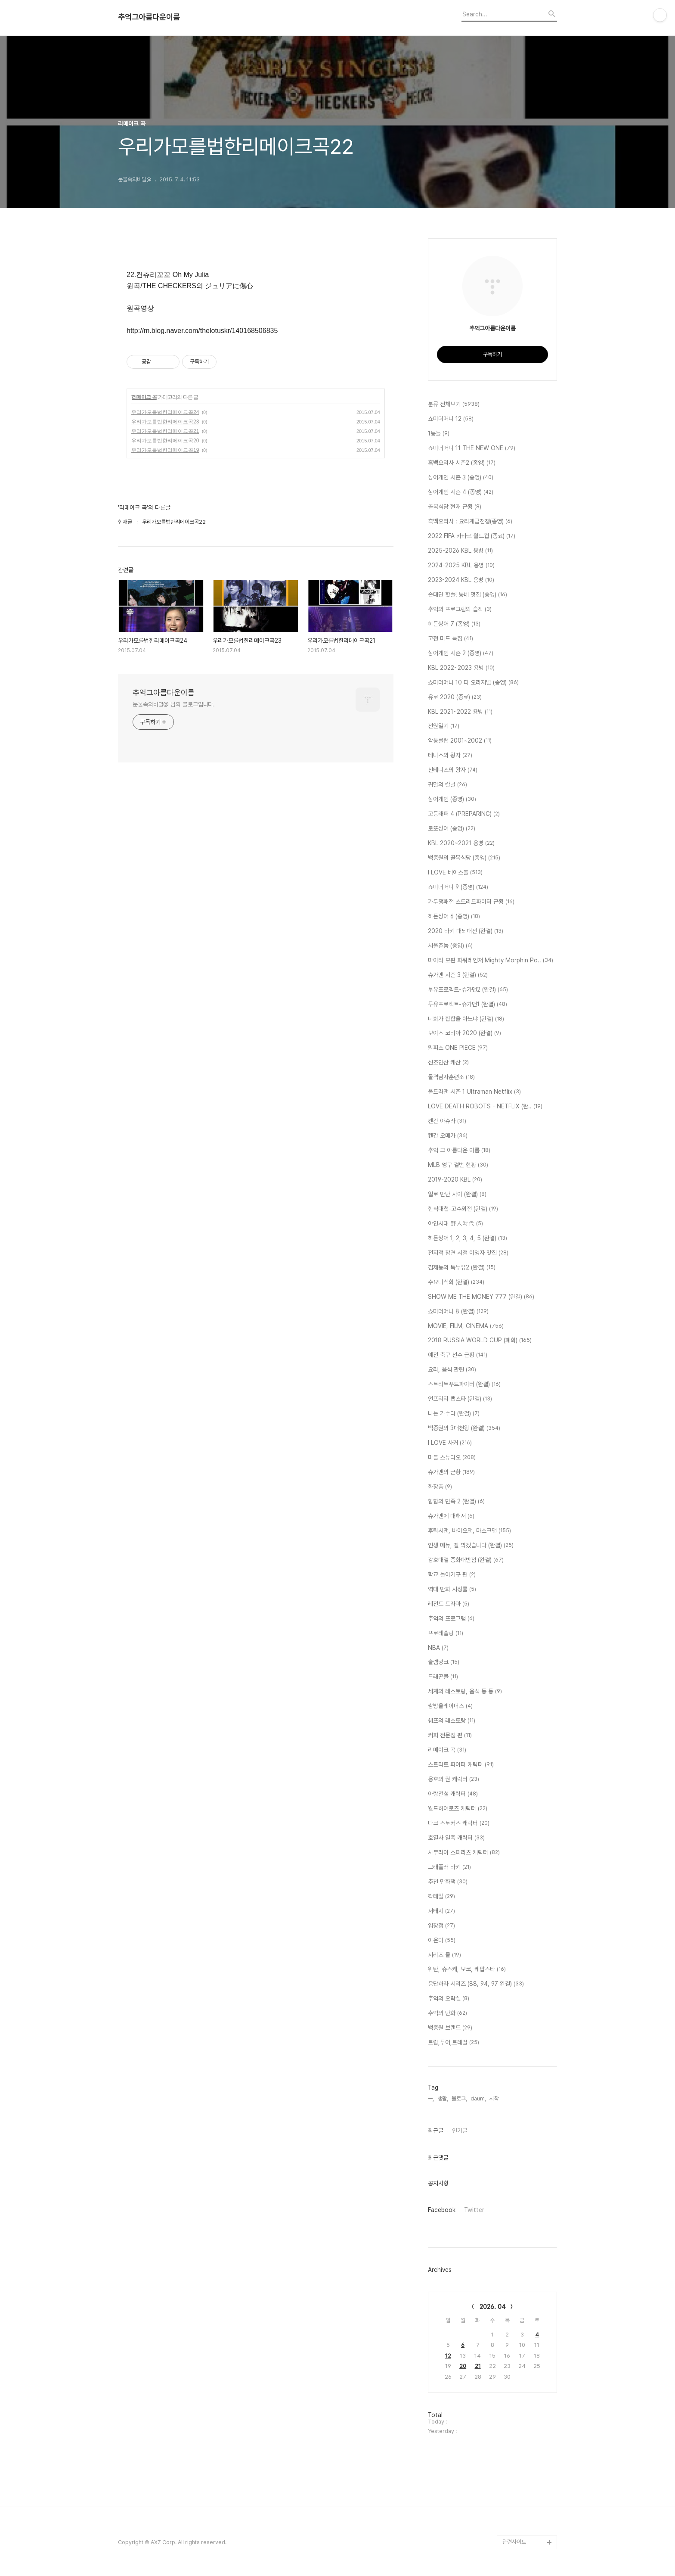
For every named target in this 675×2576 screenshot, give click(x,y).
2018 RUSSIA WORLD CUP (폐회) (480, 1340)
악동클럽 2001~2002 (460, 741)
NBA (438, 1648)
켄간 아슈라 (447, 1121)
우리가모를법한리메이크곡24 (165, 412)
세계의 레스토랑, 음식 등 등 (465, 1691)
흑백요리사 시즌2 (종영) (461, 463)
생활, (442, 2098)
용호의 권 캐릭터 (453, 1779)
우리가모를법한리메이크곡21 (165, 431)
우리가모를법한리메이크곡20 (165, 441)
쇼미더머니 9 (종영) (458, 887)
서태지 (441, 1911)
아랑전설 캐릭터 (453, 1794)
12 (448, 2355)
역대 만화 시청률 (452, 1589)
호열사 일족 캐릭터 (456, 1838)
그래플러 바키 (449, 1867)
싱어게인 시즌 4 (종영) (460, 492)
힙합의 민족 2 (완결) (456, 1501)
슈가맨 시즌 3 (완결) (458, 975)
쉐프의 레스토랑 (451, 1721)
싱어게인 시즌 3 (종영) (460, 477)
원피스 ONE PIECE (458, 1048)
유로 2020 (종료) (455, 697)
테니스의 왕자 (450, 755)
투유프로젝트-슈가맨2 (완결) (468, 990)
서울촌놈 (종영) (450, 946)
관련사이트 (514, 2542)
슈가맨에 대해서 (451, 1516)
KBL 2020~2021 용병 (461, 843)
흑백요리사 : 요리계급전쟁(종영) (470, 521)
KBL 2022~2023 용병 (461, 668)
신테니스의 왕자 (452, 770)
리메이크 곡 (144, 397)
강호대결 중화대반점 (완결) (466, 1560)
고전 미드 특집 (450, 639)
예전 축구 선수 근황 (457, 1355)
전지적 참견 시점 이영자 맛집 (468, 1253)
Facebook (441, 2209)
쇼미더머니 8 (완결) (458, 1311)
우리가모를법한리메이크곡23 (165, 422)
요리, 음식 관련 (452, 1370)
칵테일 (441, 1896)
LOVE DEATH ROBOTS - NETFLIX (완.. (485, 1106)
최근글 (435, 2130)
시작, (494, 2098)
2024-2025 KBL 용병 (461, 565)
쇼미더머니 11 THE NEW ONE (471, 448)
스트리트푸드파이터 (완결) (464, 1384)
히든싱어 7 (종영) (454, 624)
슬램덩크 (443, 1662)
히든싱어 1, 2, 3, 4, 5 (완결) (467, 1238)
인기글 (460, 2130)
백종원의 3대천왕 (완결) (464, 1428)
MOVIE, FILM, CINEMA (466, 1326)
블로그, (459, 2098)
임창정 (441, 1926)
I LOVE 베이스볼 (455, 872)
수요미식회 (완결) (456, 1282)
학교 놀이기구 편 (452, 1575)
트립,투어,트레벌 (453, 2042)
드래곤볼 (443, 1677)
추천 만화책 (448, 1882)
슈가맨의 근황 (451, 1472)
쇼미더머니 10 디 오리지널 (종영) (473, 682)
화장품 (440, 1487)
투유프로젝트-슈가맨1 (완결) (467, 1004)
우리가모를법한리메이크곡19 (165, 450)
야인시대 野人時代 (455, 1224)
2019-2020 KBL (455, 1180)
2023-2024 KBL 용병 (461, 580)
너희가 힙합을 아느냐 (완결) (466, 1019)
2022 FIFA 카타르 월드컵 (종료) (471, 536)
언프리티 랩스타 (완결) (460, 1399)
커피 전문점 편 (450, 1735)
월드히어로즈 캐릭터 (457, 1808)
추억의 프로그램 (451, 1619)
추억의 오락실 (448, 1998)
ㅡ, (431, 2098)
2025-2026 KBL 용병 (460, 551)
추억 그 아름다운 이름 (459, 1150)
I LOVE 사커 (450, 1443)
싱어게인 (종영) (452, 799)
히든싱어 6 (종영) (454, 916)
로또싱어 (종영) (451, 828)
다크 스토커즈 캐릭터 (458, 1823)
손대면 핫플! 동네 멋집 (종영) (467, 595)
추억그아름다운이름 (149, 17)
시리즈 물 (444, 1955)
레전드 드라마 (448, 1604)
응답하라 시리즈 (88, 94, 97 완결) (476, 1984)
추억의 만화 (447, 2013)
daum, (478, 2098)
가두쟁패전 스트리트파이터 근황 (471, 902)
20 (462, 2366)
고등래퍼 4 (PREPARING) (464, 814)
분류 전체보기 (454, 404)
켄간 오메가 (448, 1136)
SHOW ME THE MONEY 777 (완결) (481, 1297)
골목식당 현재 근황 (454, 507)
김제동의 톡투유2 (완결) (461, 1267)
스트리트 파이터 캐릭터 (461, 1765)
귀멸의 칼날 (447, 785)
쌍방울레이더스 (450, 1706)
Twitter (474, 2209)
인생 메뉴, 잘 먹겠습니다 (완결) (471, 1545)
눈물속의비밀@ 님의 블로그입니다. (174, 704)
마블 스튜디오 (452, 1457)
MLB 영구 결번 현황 (458, 1165)
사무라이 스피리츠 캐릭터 (464, 1852)
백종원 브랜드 (450, 2028)
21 (478, 2366)
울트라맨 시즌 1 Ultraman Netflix (474, 1092)
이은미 (441, 1940)
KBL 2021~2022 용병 (460, 712)
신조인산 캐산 (448, 1062)
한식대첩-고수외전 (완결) (463, 1209)
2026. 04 (493, 2307)
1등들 (438, 433)
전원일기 (443, 726)
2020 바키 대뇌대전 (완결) (465, 931)
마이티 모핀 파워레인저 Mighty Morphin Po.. (490, 960)
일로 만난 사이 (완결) (457, 1194)
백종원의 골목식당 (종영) (464, 858)
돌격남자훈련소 (451, 1077)
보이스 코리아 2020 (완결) (464, 1033)
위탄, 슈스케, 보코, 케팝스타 (467, 1969)
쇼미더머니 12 (451, 419)
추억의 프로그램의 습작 (460, 609)
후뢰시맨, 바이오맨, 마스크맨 (469, 1531)
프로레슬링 (445, 1633)
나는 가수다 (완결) (454, 1413)
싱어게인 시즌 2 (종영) (460, 653)
